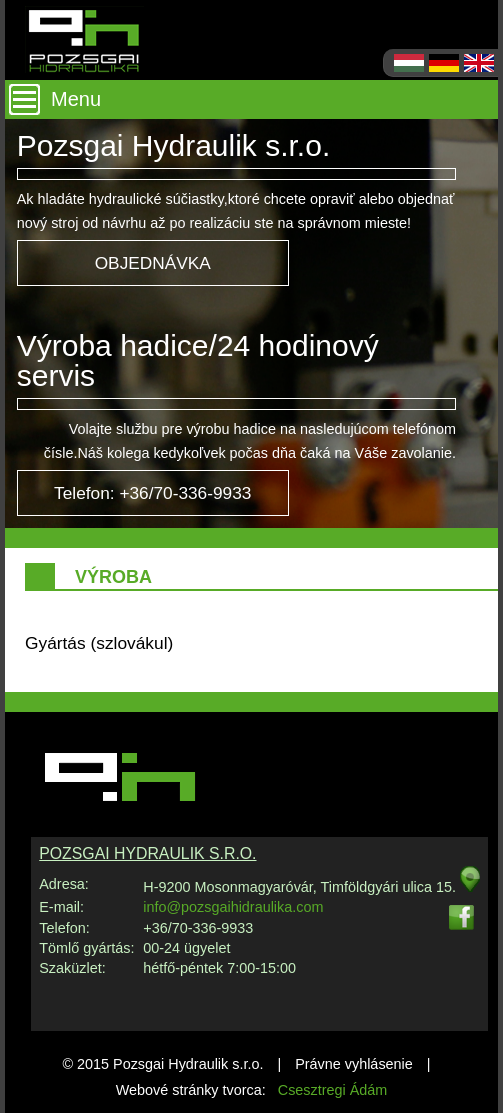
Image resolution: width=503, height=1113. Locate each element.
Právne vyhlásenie (354, 1064)
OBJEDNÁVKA (153, 263)
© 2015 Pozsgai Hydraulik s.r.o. (162, 1064)
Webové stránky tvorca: (252, 1090)
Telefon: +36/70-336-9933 (152, 493)
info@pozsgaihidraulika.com (233, 907)
